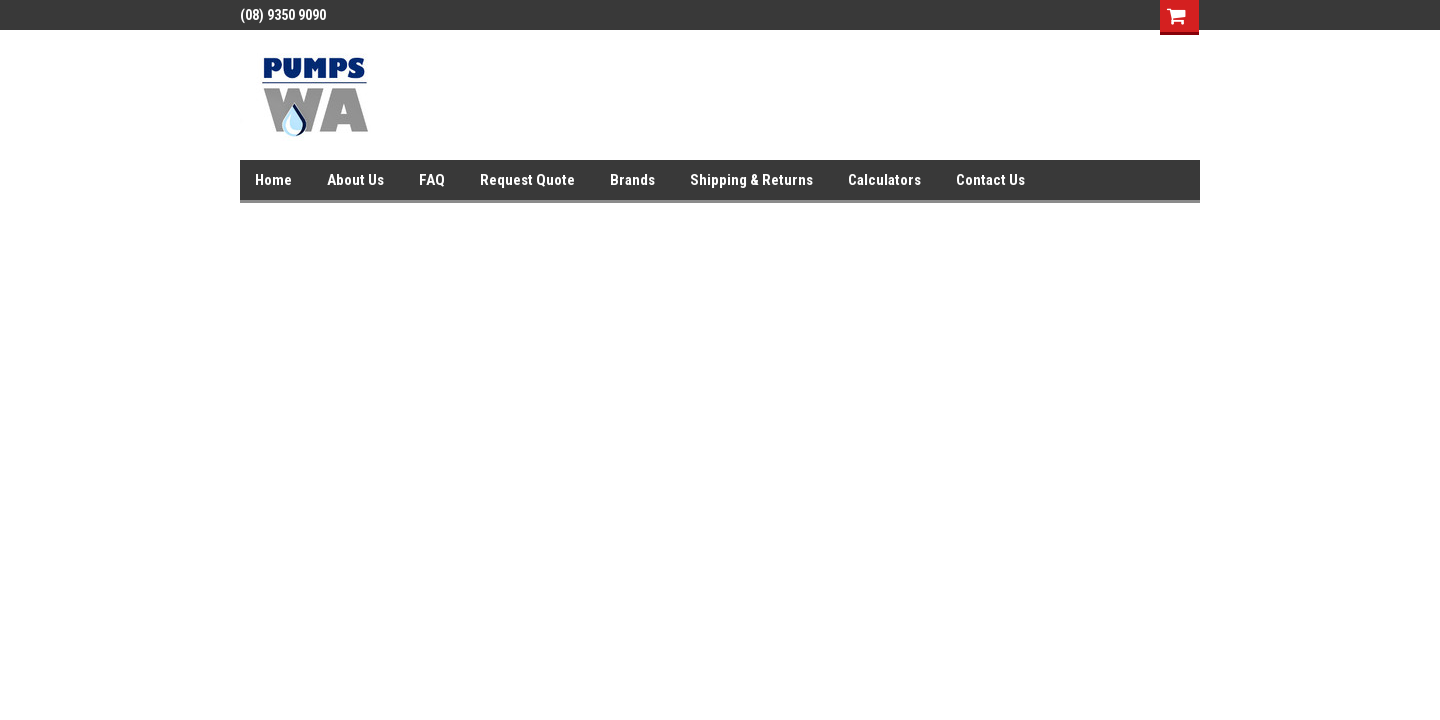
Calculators (884, 180)
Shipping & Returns (751, 180)
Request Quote (527, 180)
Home (273, 180)
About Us (355, 180)
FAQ (432, 180)
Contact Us (990, 180)
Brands (632, 180)
